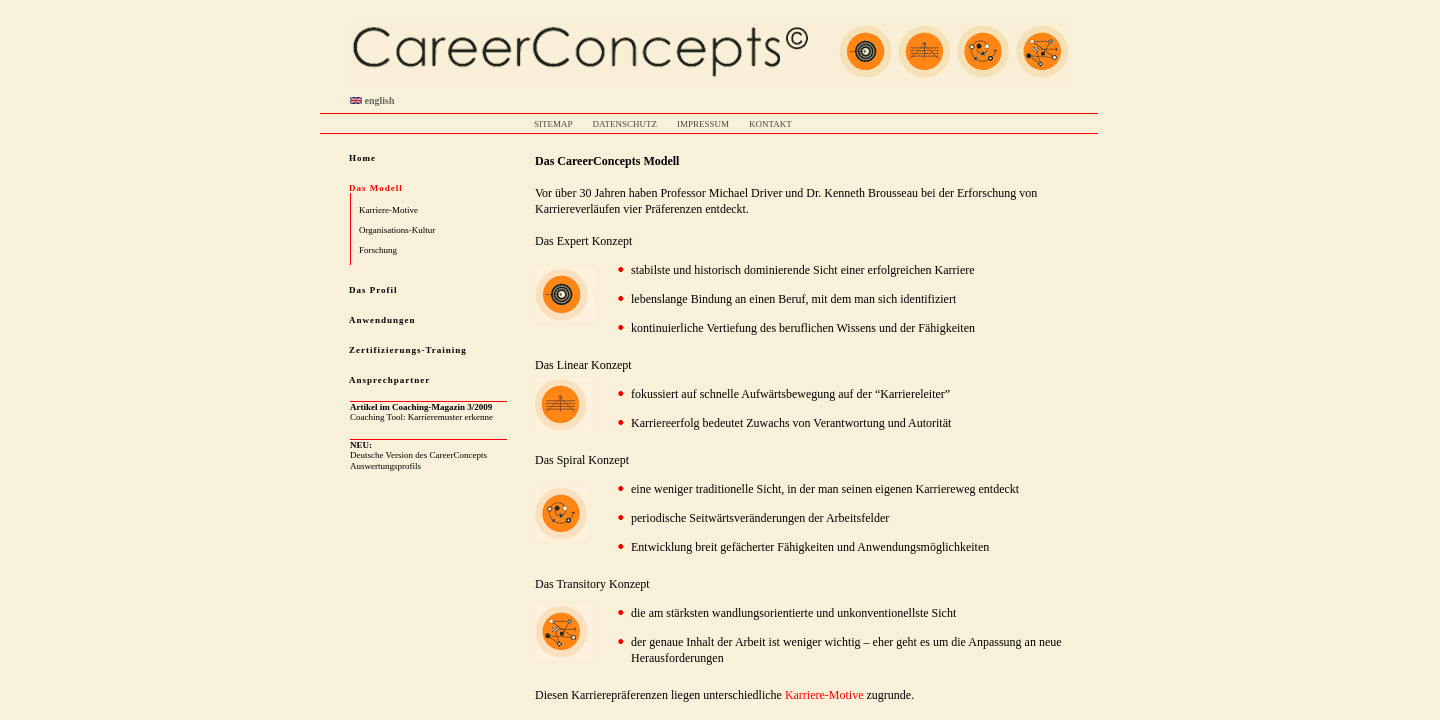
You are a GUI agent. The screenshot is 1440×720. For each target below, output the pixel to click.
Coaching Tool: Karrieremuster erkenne (421, 412)
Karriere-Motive (388, 210)
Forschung (378, 250)
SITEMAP (553, 124)
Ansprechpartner (389, 380)
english (372, 100)
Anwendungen (382, 320)
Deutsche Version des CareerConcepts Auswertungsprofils (418, 455)
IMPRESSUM (703, 124)
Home (362, 158)
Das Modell (376, 188)
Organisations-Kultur (397, 230)
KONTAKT (770, 124)
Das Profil (373, 290)
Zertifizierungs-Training (408, 350)
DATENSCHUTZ (625, 124)
